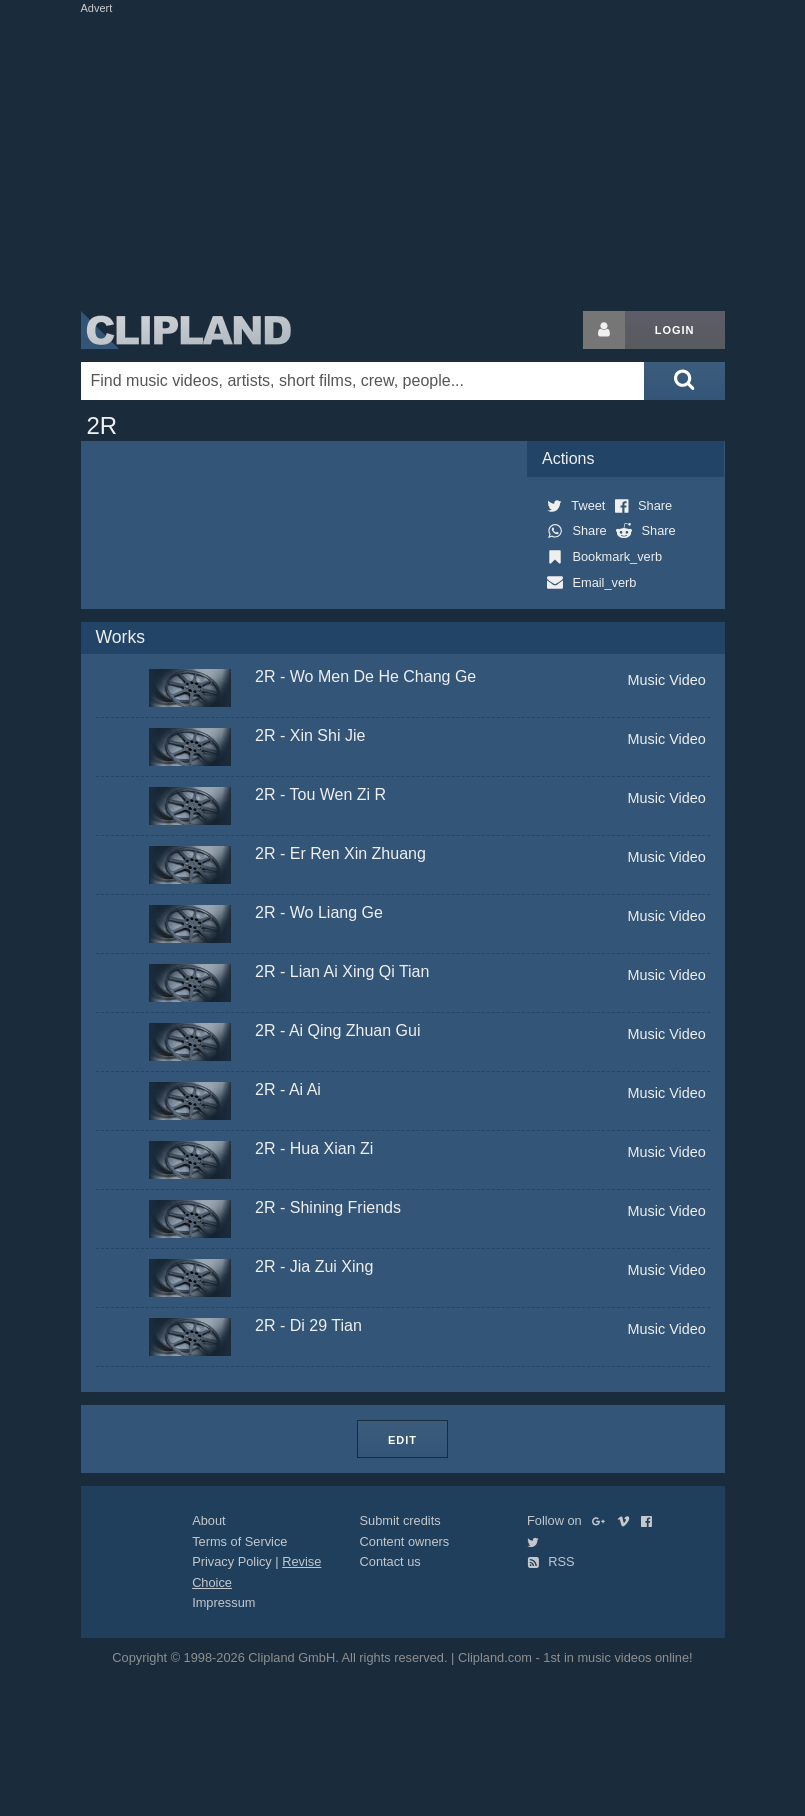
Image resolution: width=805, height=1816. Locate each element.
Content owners (405, 1541)
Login (675, 330)
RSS (551, 1561)
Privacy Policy (232, 1561)
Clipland (186, 330)
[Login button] (604, 330)
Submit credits (400, 1520)
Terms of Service (239, 1541)
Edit (402, 1440)
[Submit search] (684, 381)
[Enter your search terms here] (363, 381)
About (208, 1520)
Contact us (390, 1561)
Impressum (223, 1602)
